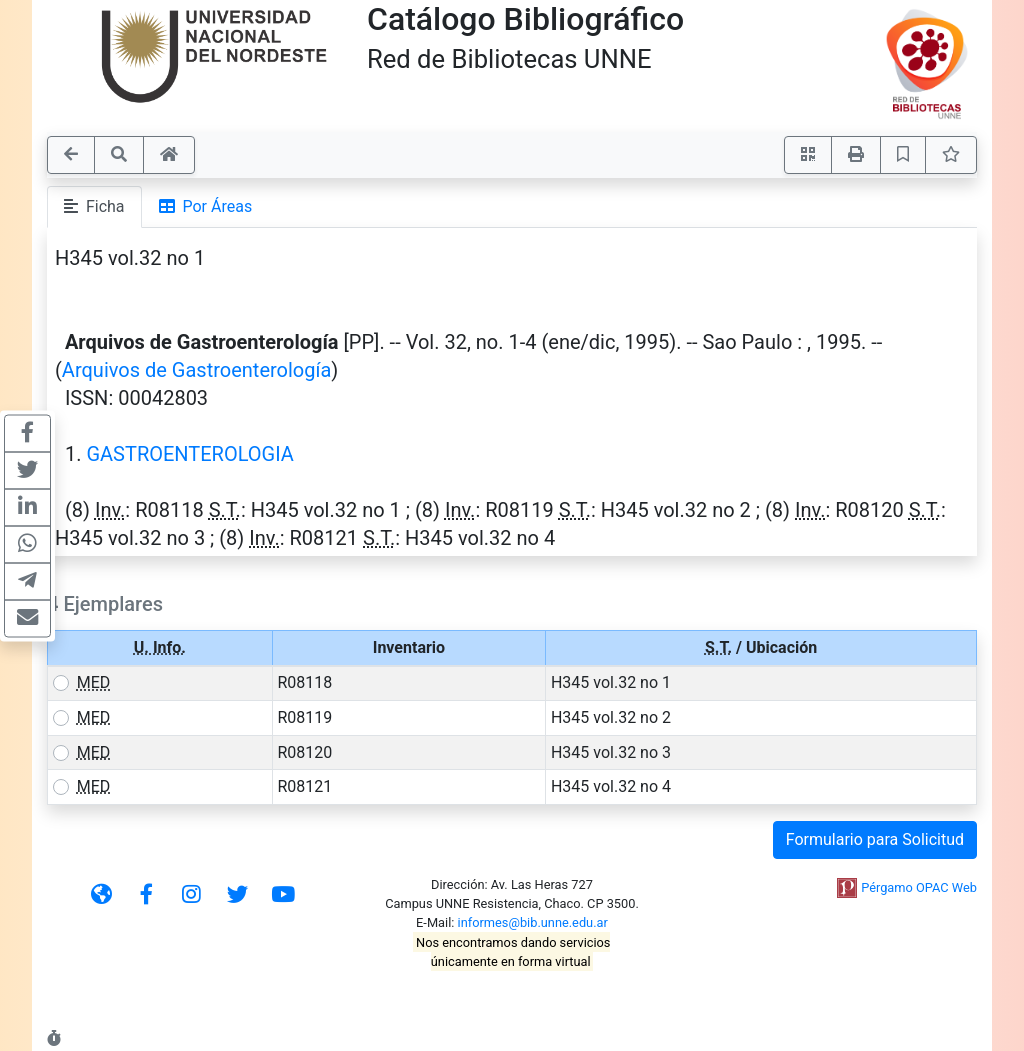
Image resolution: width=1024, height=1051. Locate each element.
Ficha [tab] (94, 206)
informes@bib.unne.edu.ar (533, 922)
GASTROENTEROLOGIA (189, 454)
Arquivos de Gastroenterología (196, 370)
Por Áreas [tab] (206, 206)
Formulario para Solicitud (875, 839)
